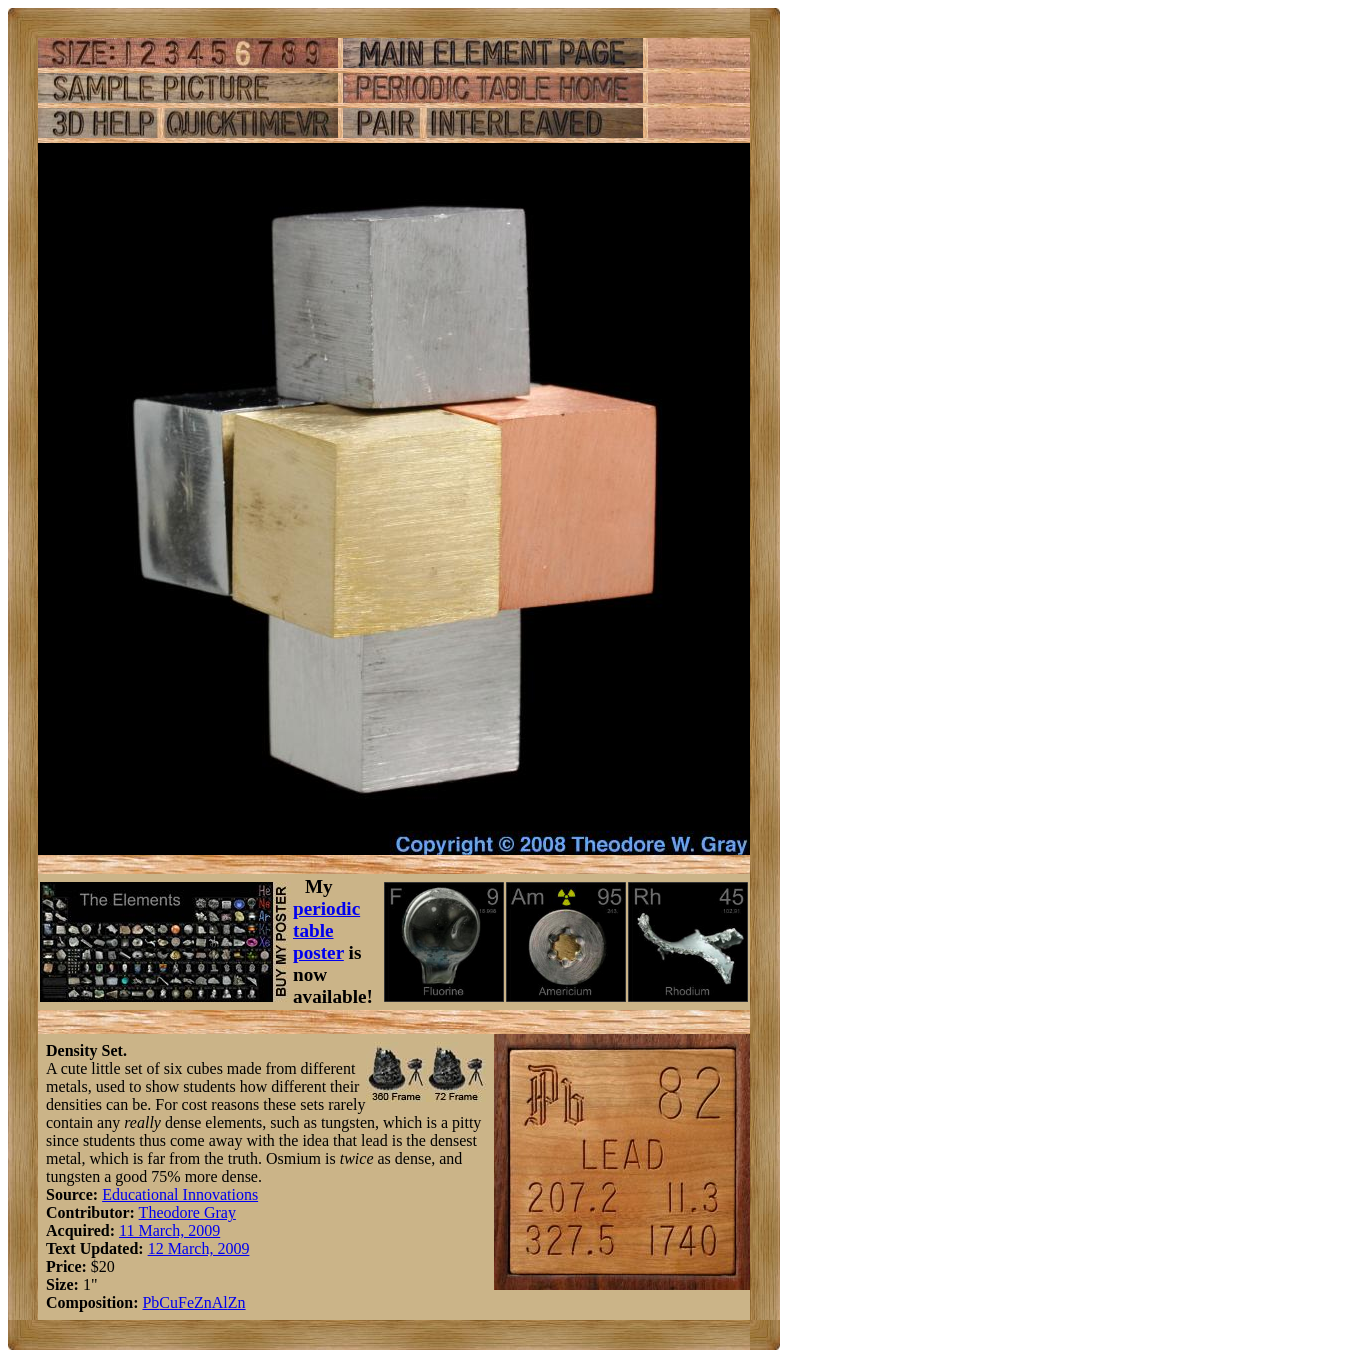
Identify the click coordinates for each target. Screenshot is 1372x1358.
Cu (168, 1302)
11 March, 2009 (169, 1230)
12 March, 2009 (199, 1248)
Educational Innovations (180, 1194)
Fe (186, 1302)
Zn (203, 1302)
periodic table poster (326, 930)
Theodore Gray (187, 1212)
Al (220, 1302)
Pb (150, 1302)
